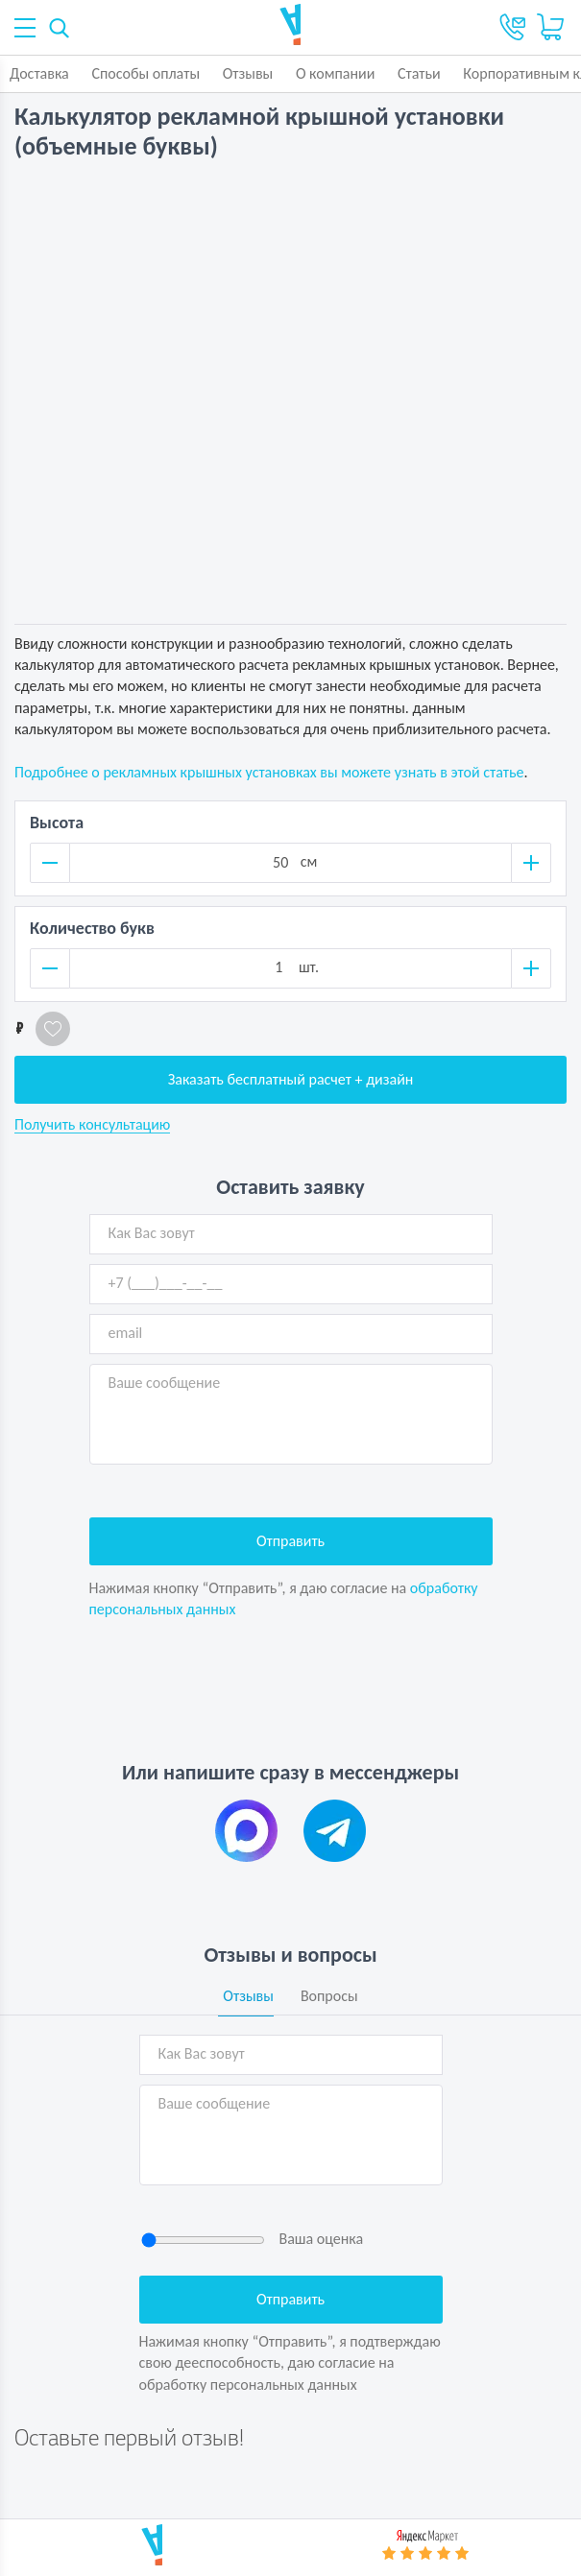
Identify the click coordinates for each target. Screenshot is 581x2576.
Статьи (419, 73)
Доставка (39, 73)
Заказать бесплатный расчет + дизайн (291, 1079)
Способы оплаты (145, 73)
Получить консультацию (92, 1124)
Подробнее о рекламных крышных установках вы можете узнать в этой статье (268, 772)
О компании (335, 73)
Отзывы (248, 73)
